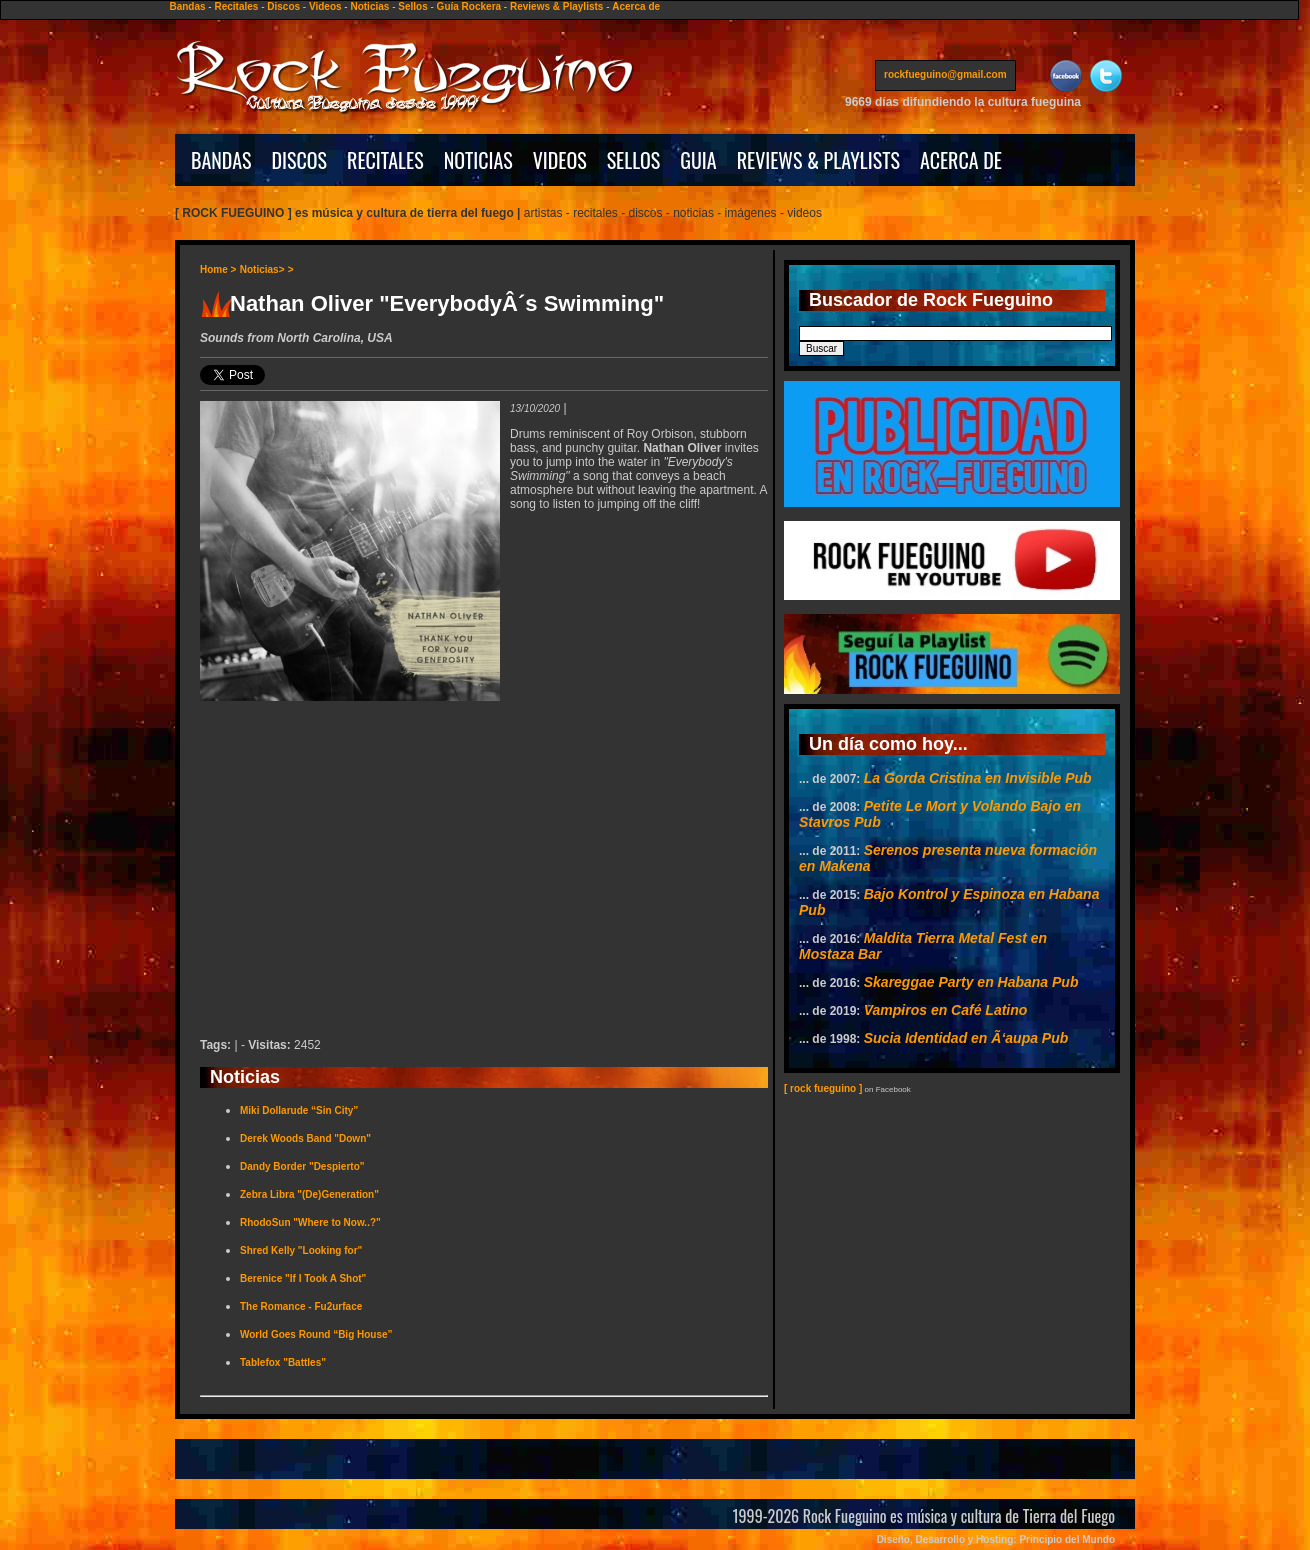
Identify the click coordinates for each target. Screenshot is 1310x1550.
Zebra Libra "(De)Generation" (309, 1194)
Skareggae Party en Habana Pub (971, 982)
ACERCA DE (961, 160)
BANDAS (221, 160)
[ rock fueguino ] (823, 1088)
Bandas (187, 6)
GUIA (698, 160)
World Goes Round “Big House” (316, 1334)
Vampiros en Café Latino (946, 1010)
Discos (283, 6)
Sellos (412, 6)
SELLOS (634, 160)
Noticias (369, 6)
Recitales (236, 6)
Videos (325, 6)
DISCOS (300, 160)
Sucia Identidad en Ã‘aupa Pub (966, 1038)
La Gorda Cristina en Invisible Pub (978, 778)
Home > (218, 269)
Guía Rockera (469, 6)
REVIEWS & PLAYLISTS (818, 160)
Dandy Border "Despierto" (302, 1166)
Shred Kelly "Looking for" (301, 1250)
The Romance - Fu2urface (301, 1306)
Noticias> (262, 269)
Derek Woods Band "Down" (305, 1138)
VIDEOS (560, 160)
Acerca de (636, 6)
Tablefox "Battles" (283, 1362)
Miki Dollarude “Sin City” (299, 1110)
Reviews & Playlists (556, 6)
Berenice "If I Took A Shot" (303, 1278)
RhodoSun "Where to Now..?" (310, 1222)
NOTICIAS (478, 160)
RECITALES (385, 160)
